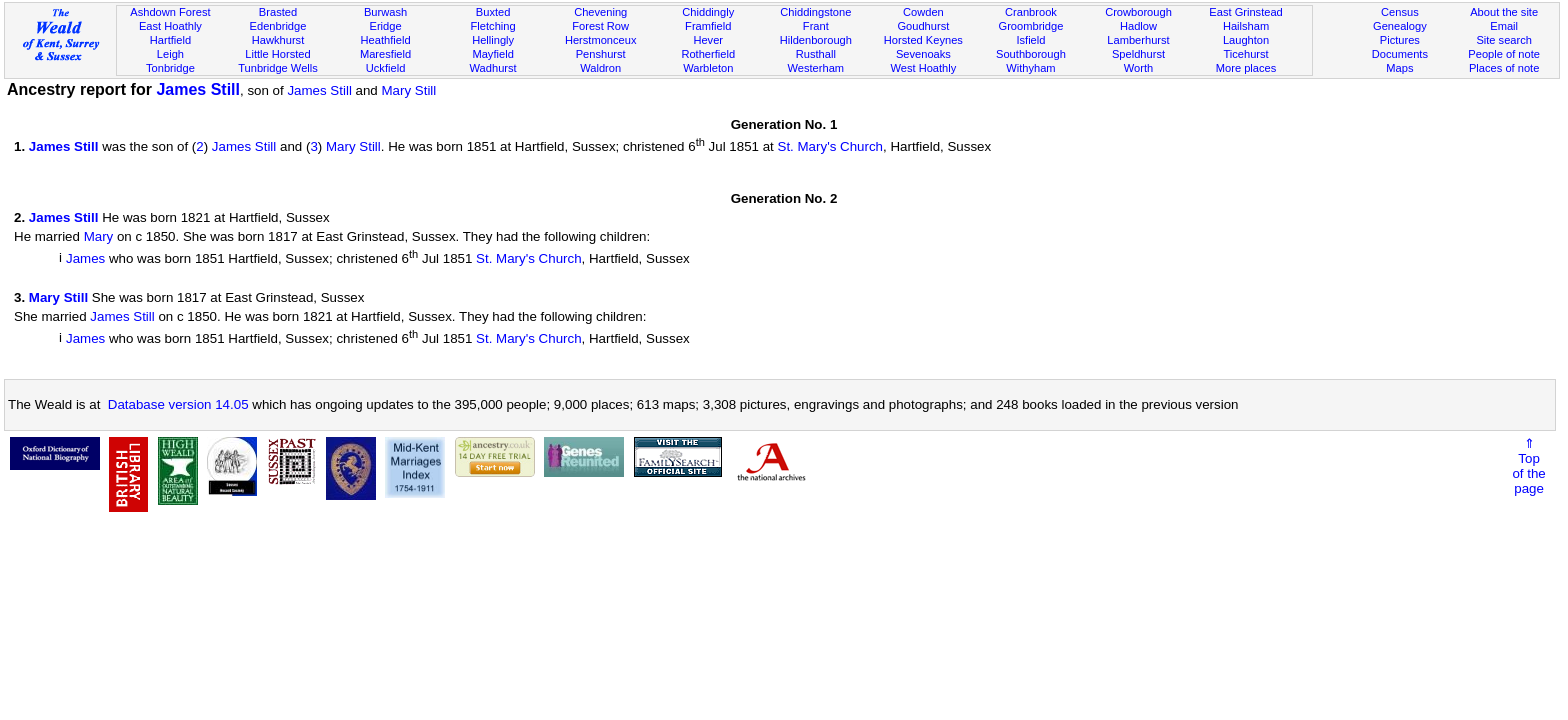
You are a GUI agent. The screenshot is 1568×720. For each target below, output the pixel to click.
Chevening (600, 12)
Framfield (708, 26)
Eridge (386, 26)
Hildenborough (816, 40)
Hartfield (170, 40)
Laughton (1246, 40)
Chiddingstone (815, 12)
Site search (1504, 40)
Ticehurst (1245, 54)
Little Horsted (277, 54)
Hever (708, 40)
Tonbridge (170, 68)
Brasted (278, 12)
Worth (1138, 68)
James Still (198, 89)
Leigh (170, 54)
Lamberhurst (1138, 40)
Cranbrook (1031, 12)
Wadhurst (493, 68)
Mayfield (492, 54)
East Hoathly (170, 26)
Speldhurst (1138, 54)
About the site (1504, 12)
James (85, 259)
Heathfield (386, 40)
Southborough (1031, 54)
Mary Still (409, 90)
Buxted (493, 12)
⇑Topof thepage (1528, 466)
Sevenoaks (923, 54)
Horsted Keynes (923, 40)
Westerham (816, 68)
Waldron (600, 68)
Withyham (1030, 68)
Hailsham (1246, 26)
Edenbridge (278, 26)
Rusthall (816, 54)
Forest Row (600, 26)
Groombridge (1031, 26)
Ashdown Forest (170, 12)
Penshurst (601, 54)
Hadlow (1138, 26)
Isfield (1030, 40)
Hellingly (493, 40)
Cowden (923, 12)
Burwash (385, 12)
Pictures (1400, 40)
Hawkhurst (278, 40)
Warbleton (708, 68)
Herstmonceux (601, 40)
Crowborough (1138, 12)
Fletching (493, 26)
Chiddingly (708, 12)
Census (1400, 12)
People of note (1504, 54)
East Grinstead (1245, 12)
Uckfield (386, 68)
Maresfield (385, 54)
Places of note (1504, 68)
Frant (816, 26)
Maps (1399, 68)
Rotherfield (708, 54)
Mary (99, 236)
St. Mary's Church (831, 146)
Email (1504, 26)
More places (1246, 68)
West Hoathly (923, 68)
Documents (1400, 54)
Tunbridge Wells (278, 68)
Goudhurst (923, 26)
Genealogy (1400, 26)
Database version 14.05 (178, 404)
